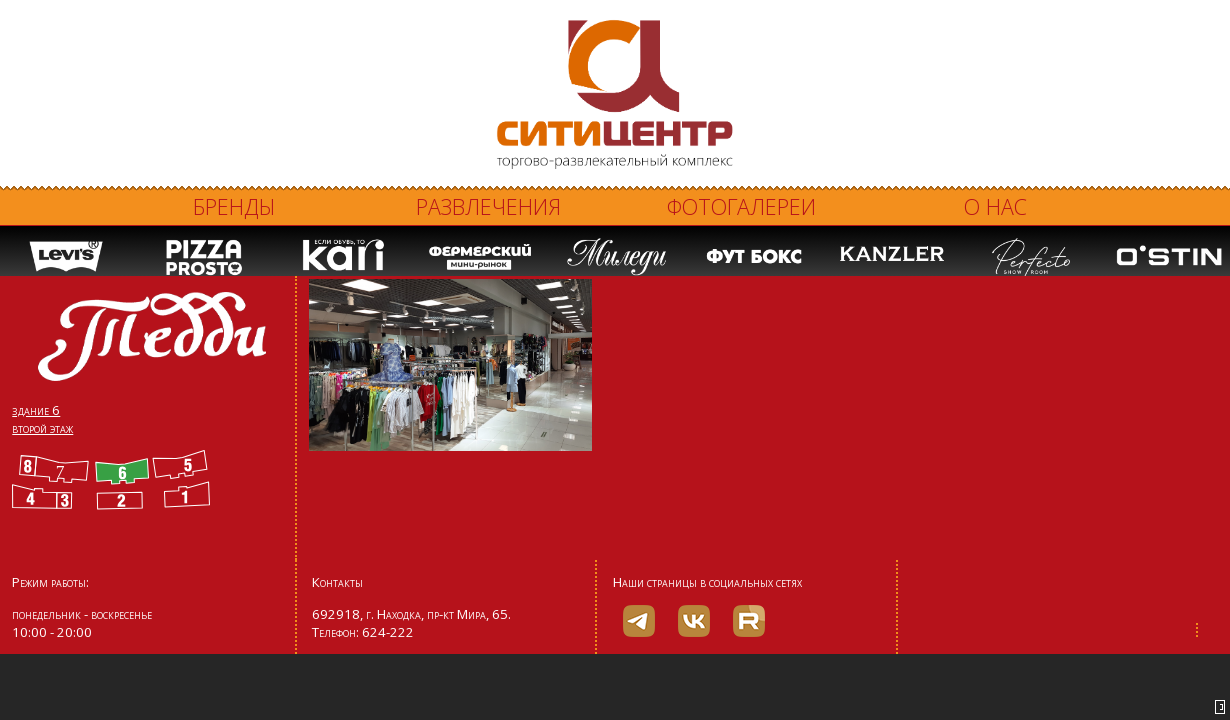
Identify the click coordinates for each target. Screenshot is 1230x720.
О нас (995, 206)
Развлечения (488, 206)
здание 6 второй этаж (42, 419)
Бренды (234, 206)
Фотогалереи (741, 206)
